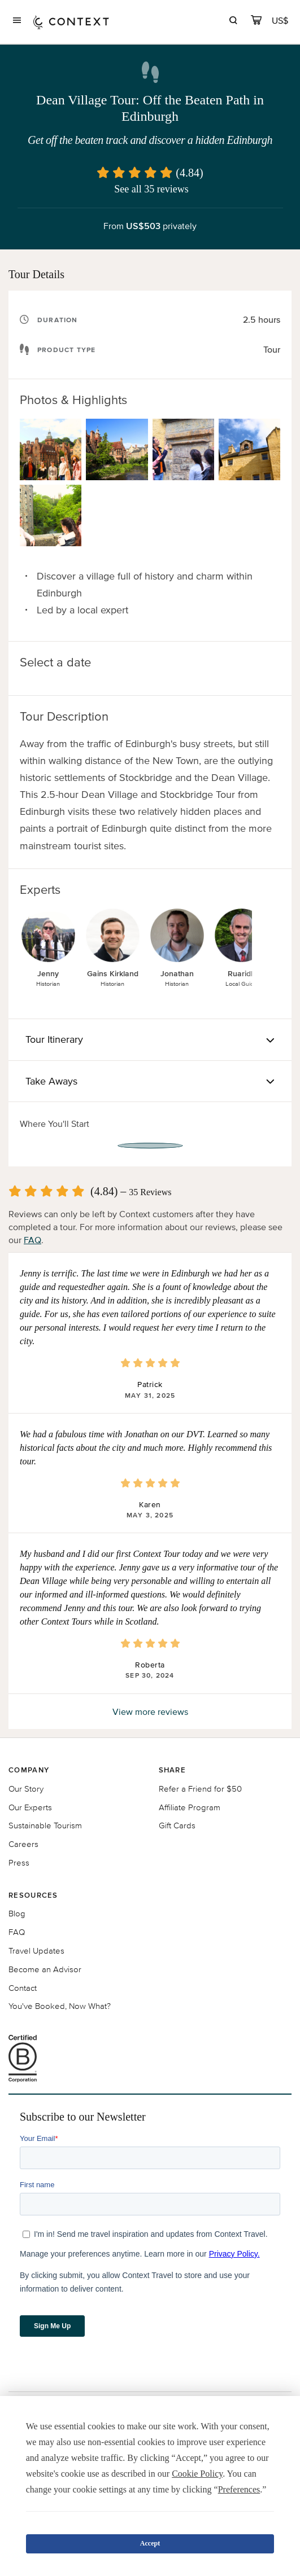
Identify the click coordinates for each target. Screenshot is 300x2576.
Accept (150, 2543)
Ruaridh (241, 973)
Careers (23, 1844)
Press (18, 1862)
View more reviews (150, 1711)
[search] (233, 21)
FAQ (32, 1240)
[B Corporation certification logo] (150, 2058)
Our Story (26, 1788)
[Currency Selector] (281, 20)
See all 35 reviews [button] (151, 189)
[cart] (256, 21)
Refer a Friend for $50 (200, 1788)
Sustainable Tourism (45, 1825)
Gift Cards (177, 1825)
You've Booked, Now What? (59, 2006)
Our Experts (30, 1807)
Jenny (48, 973)
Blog (16, 1913)
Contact (22, 1988)
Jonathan (177, 973)
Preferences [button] (239, 2489)
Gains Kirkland (112, 973)
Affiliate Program (189, 1807)
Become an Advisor (44, 1969)
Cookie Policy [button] (197, 2473)
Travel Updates (36, 1950)
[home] (71, 21)
